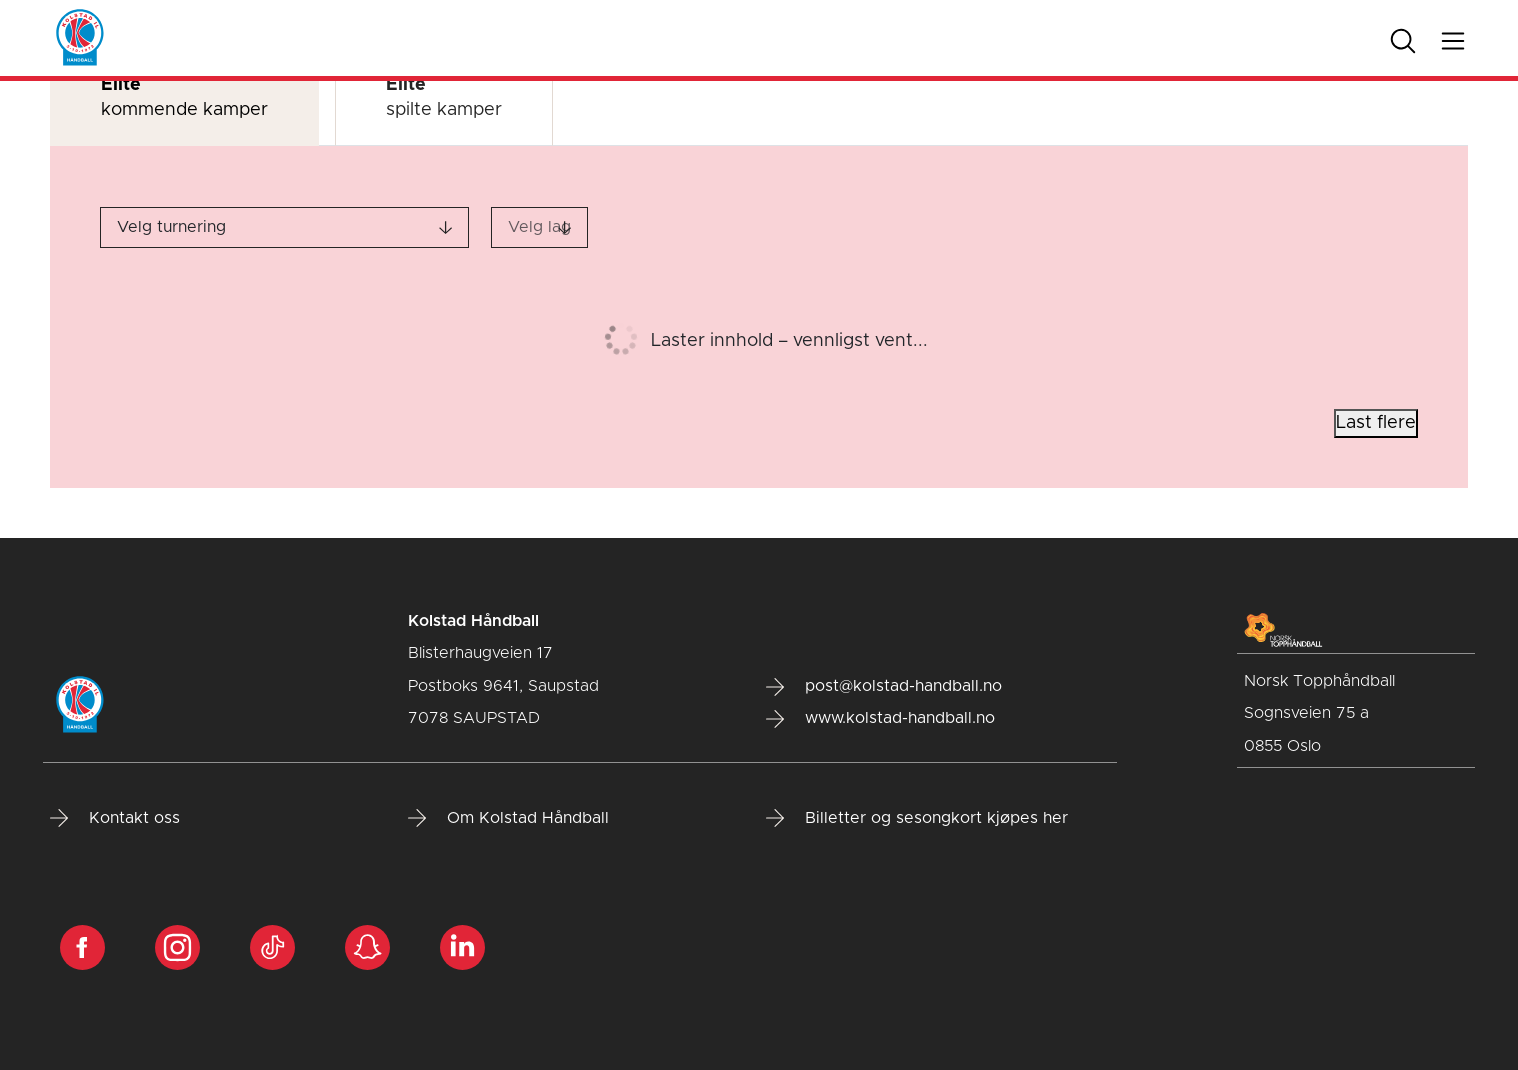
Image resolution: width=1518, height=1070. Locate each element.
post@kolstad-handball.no (884, 687)
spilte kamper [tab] (444, 97)
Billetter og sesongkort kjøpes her (917, 818)
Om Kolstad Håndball (508, 818)
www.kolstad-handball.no (880, 719)
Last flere (1376, 423)
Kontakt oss (115, 818)
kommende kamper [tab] (184, 97)
